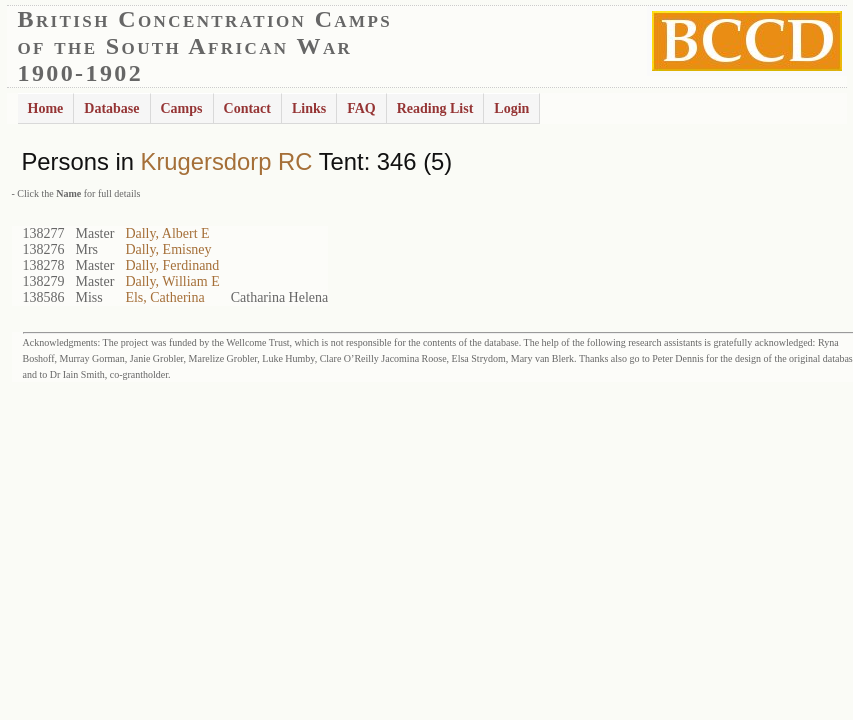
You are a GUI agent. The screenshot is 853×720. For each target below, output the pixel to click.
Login (511, 108)
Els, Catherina (164, 297)
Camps (182, 108)
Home (46, 108)
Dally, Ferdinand (172, 265)
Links (309, 108)
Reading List (435, 108)
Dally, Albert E (167, 233)
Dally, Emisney (168, 249)
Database (111, 108)
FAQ (361, 108)
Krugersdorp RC (227, 161)
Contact (247, 108)
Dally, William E (172, 281)
